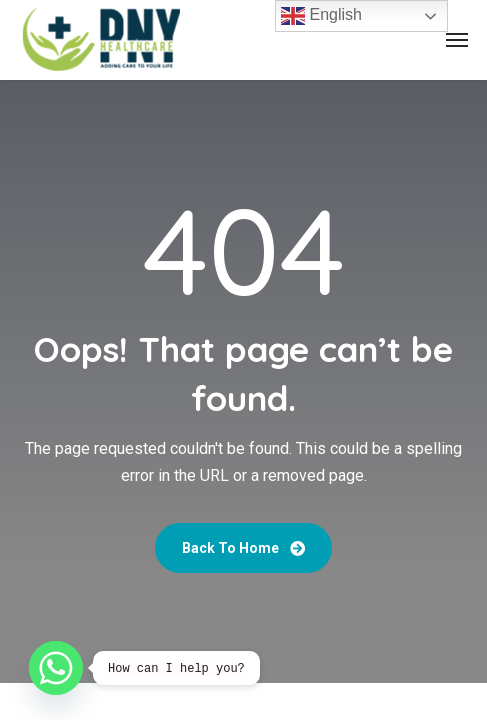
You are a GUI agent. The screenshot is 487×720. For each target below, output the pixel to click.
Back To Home (243, 548)
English (321, 16)
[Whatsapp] (56, 668)
